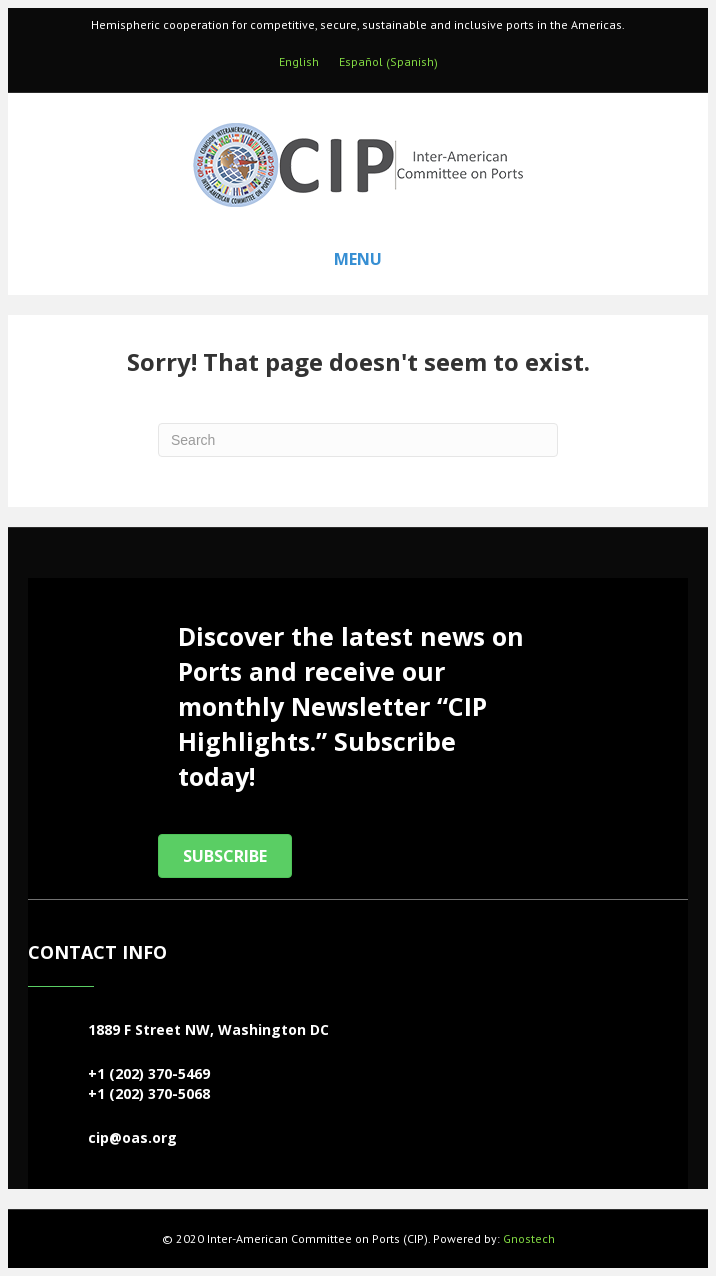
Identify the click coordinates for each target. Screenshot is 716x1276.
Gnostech (529, 1238)
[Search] (358, 440)
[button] (225, 856)
